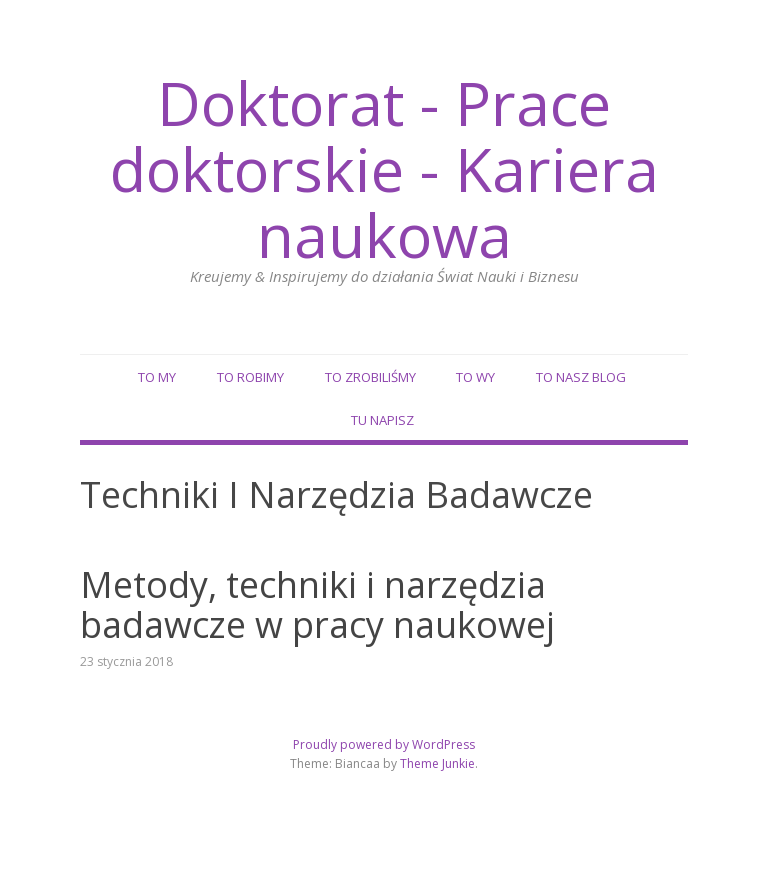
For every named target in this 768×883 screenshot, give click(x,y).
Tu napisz (382, 420)
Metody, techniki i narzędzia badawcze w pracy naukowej (317, 604)
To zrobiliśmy (370, 377)
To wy (475, 377)
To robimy (250, 377)
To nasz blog (581, 377)
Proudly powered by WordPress (384, 744)
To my (157, 377)
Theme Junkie (437, 763)
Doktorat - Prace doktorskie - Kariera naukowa (384, 169)
